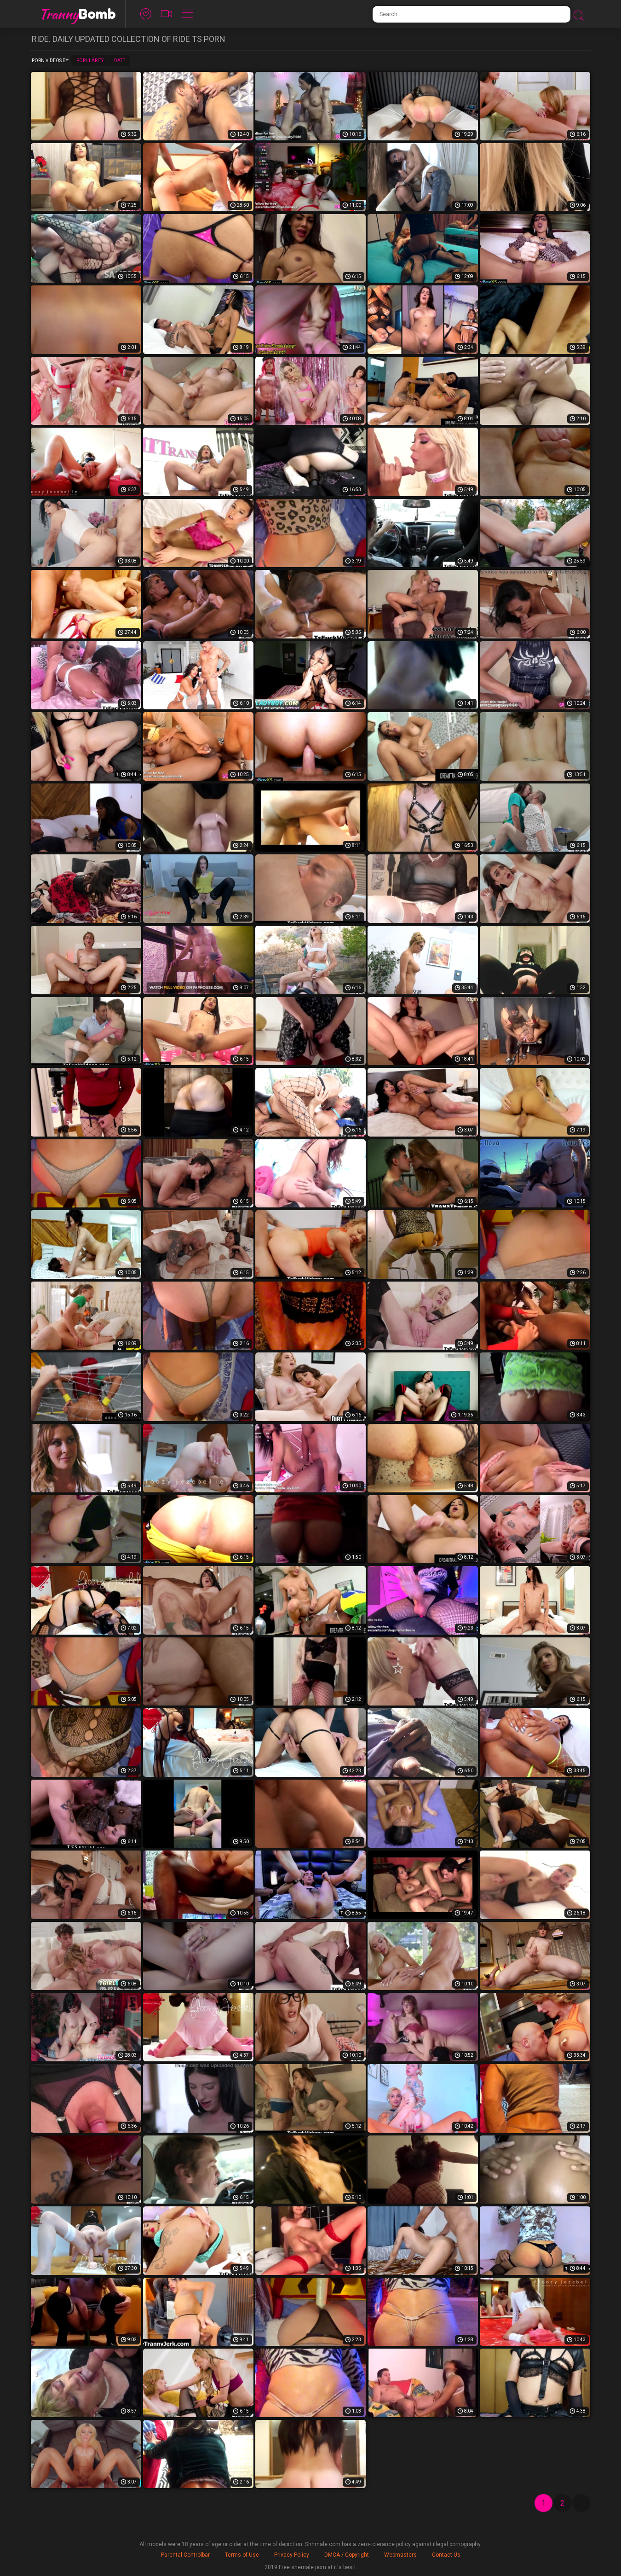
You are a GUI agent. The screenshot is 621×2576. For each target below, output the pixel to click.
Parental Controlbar (185, 2555)
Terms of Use (242, 2555)
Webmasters (400, 2555)
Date (119, 60)
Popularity (90, 60)
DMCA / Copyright (346, 2555)
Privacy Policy (291, 2555)
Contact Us (446, 2555)
